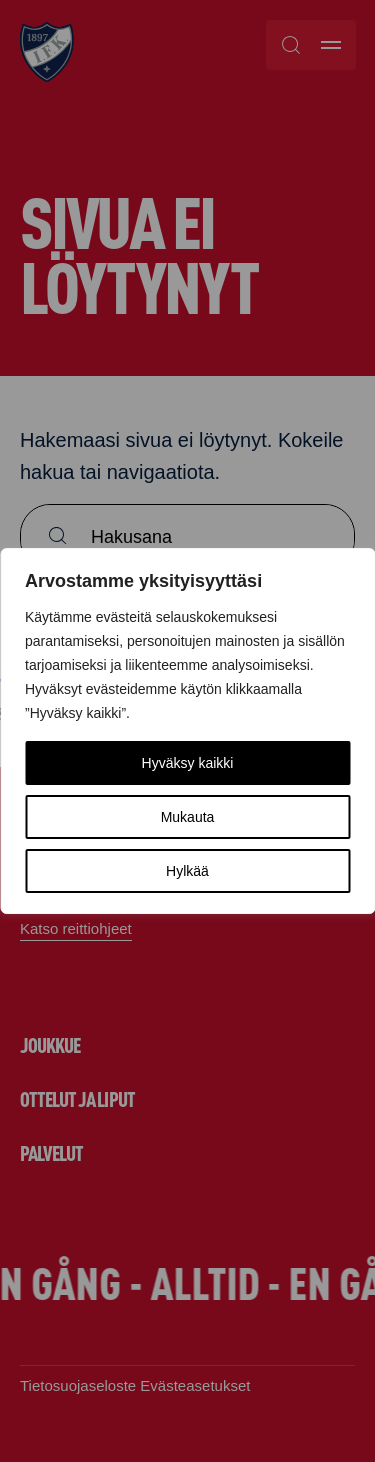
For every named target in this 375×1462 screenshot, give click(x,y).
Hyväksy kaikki (188, 763)
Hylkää (187, 871)
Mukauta (188, 817)
